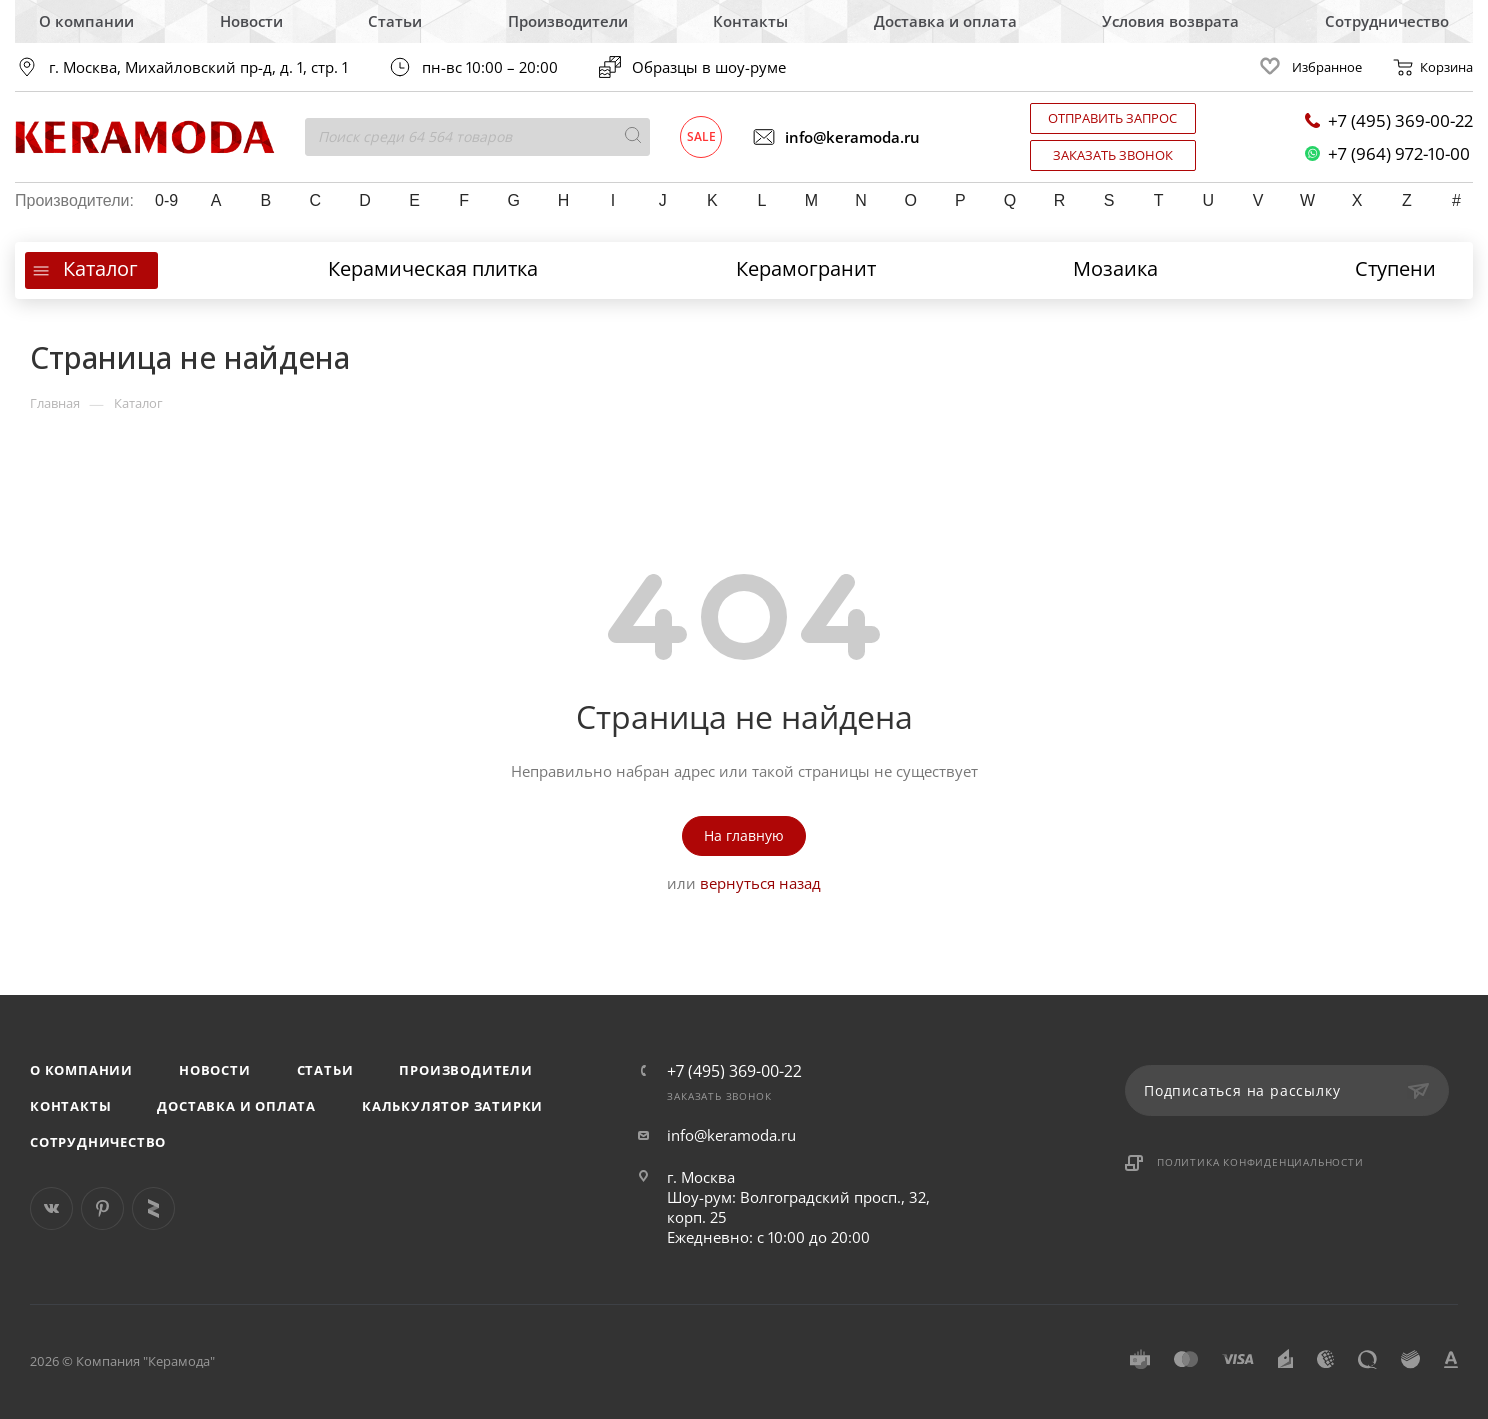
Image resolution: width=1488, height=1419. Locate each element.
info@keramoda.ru (836, 137)
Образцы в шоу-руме (692, 67)
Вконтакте (51, 1208)
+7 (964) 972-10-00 (1387, 153)
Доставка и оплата (945, 21)
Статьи (395, 21)
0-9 (166, 200)
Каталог (100, 268)
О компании (86, 21)
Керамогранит (806, 268)
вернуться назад (760, 883)
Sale (701, 136)
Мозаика (1115, 268)
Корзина (1432, 67)
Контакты (750, 21)
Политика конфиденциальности (1260, 1162)
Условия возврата (1170, 21)
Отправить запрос (1112, 118)
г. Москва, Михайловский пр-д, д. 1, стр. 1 (198, 67)
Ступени (1395, 268)
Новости (251, 21)
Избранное (1308, 66)
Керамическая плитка (433, 268)
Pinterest (102, 1208)
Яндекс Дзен (153, 1208)
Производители (568, 21)
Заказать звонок (1113, 155)
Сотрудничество (1387, 21)
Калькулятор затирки (452, 1106)
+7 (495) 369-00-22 (1389, 120)
